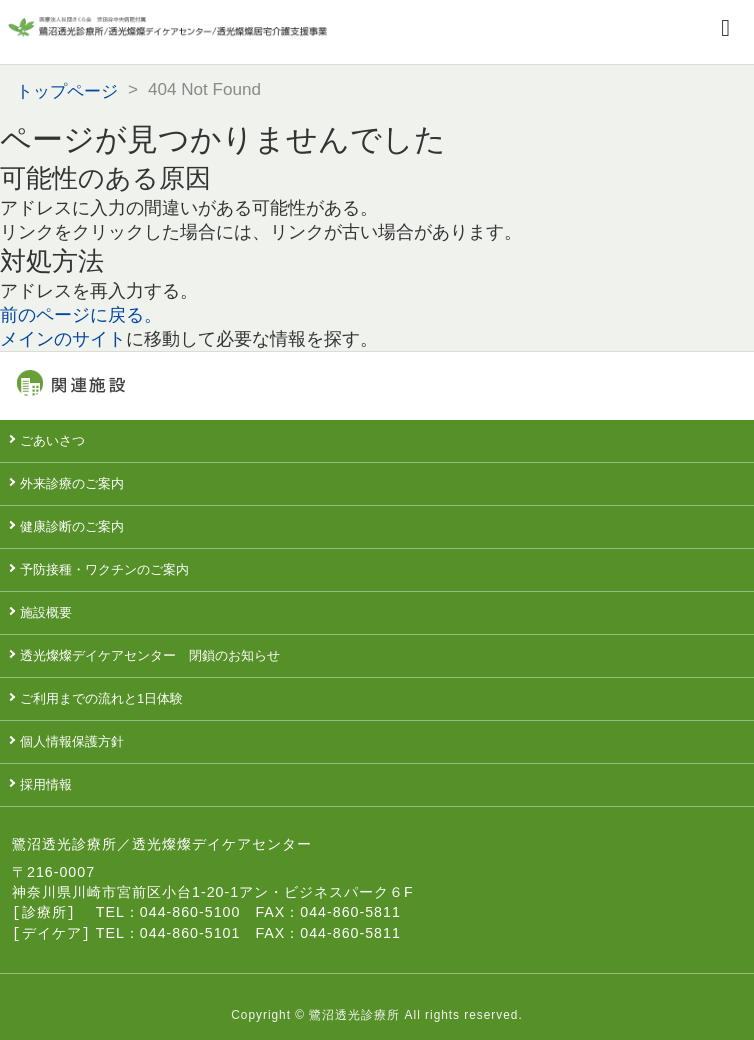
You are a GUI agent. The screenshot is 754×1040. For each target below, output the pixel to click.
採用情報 (46, 784)
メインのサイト (63, 339)
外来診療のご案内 (72, 483)
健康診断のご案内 (72, 526)
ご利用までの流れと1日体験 (101, 698)
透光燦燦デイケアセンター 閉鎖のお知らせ (150, 655)
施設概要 (46, 612)
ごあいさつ (52, 440)
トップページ (67, 91)
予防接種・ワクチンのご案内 (104, 569)
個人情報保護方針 (72, 741)
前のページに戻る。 (81, 315)
